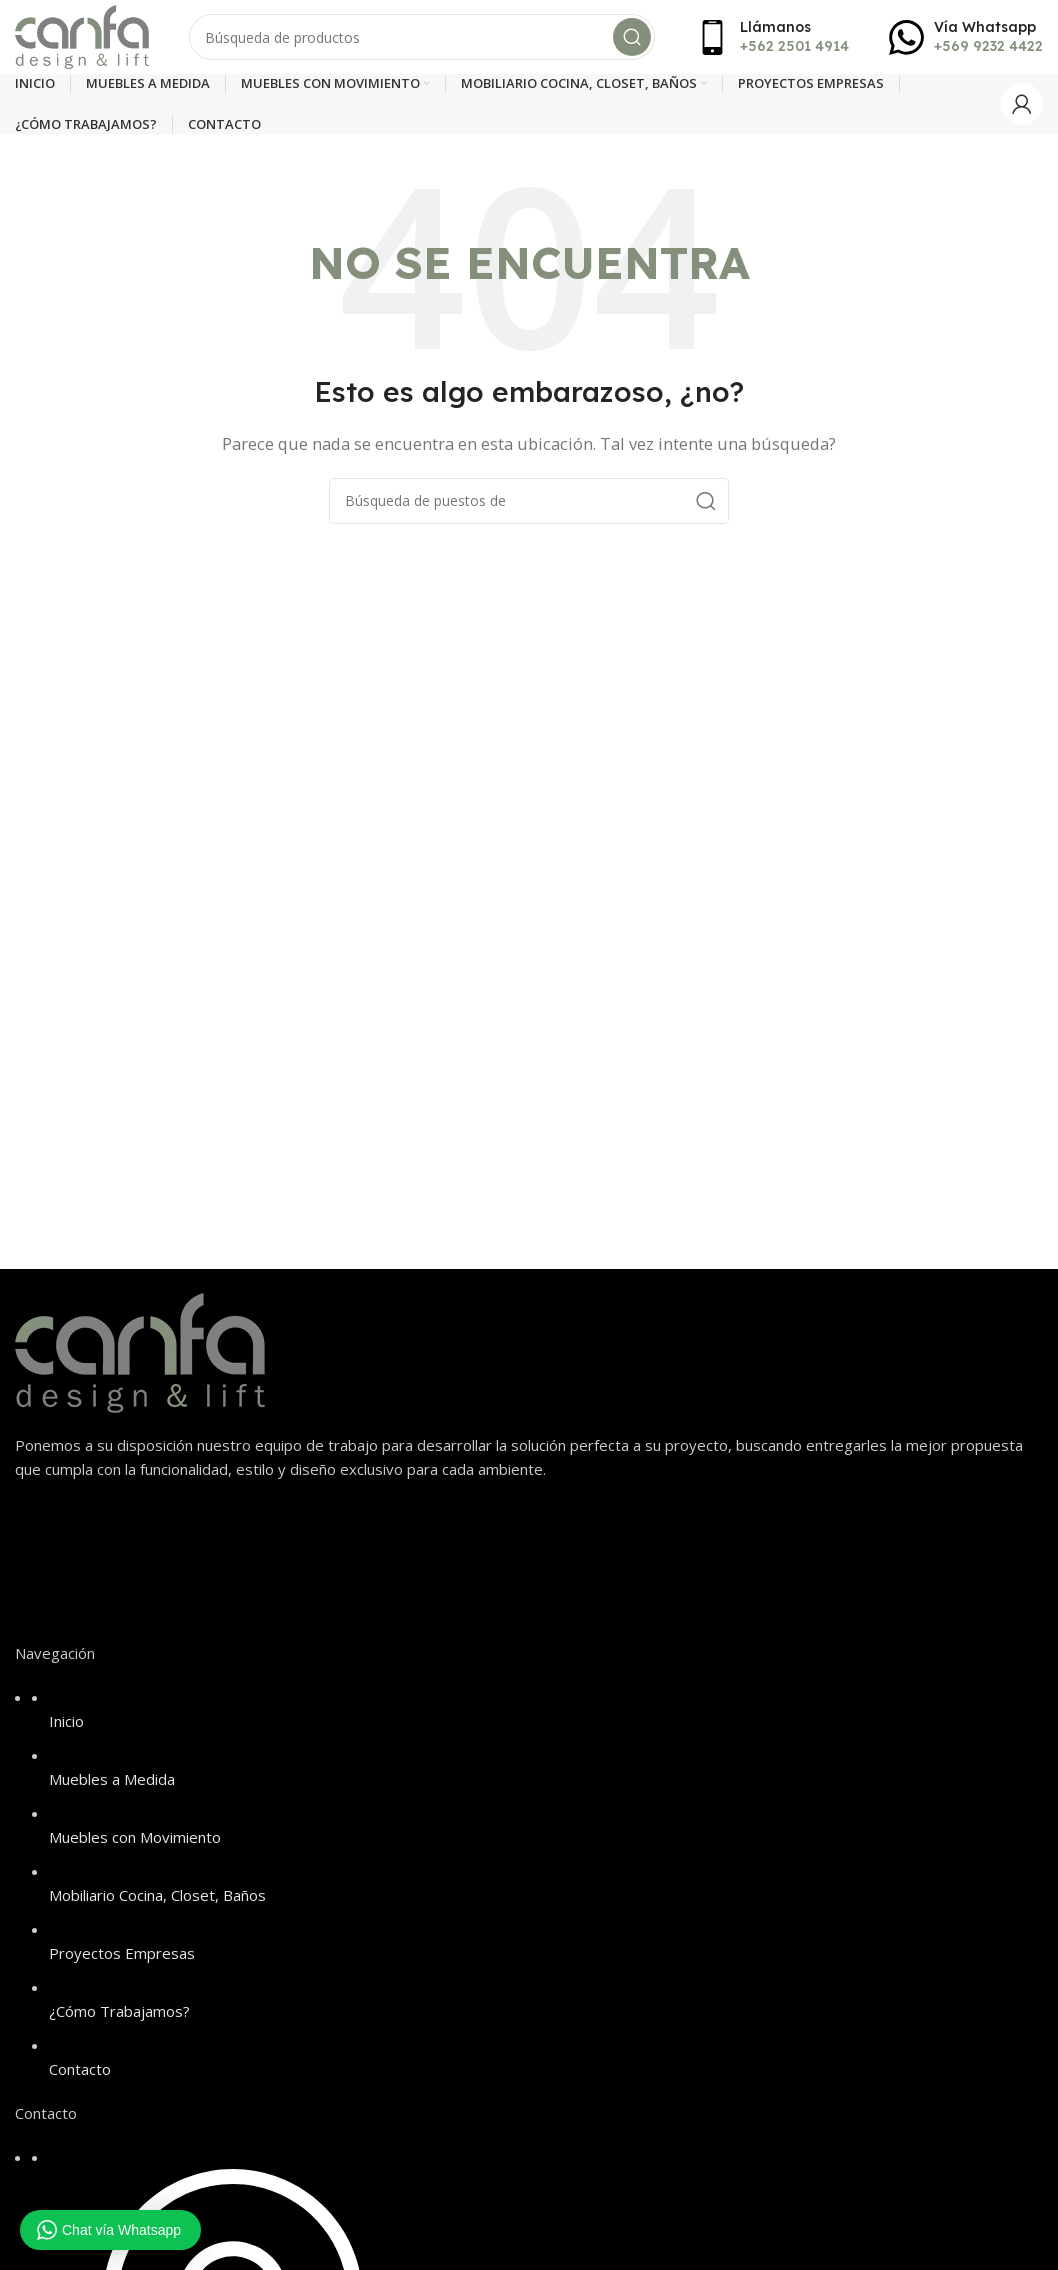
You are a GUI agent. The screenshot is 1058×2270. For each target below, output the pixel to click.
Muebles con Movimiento (135, 1843)
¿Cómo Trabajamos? (119, 2017)
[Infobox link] (772, 39)
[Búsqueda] (428, 40)
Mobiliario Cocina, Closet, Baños (157, 1901)
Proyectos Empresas (122, 1959)
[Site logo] (88, 38)
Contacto (80, 2075)
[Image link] (140, 1357)
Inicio (66, 1727)
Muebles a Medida (112, 1785)
